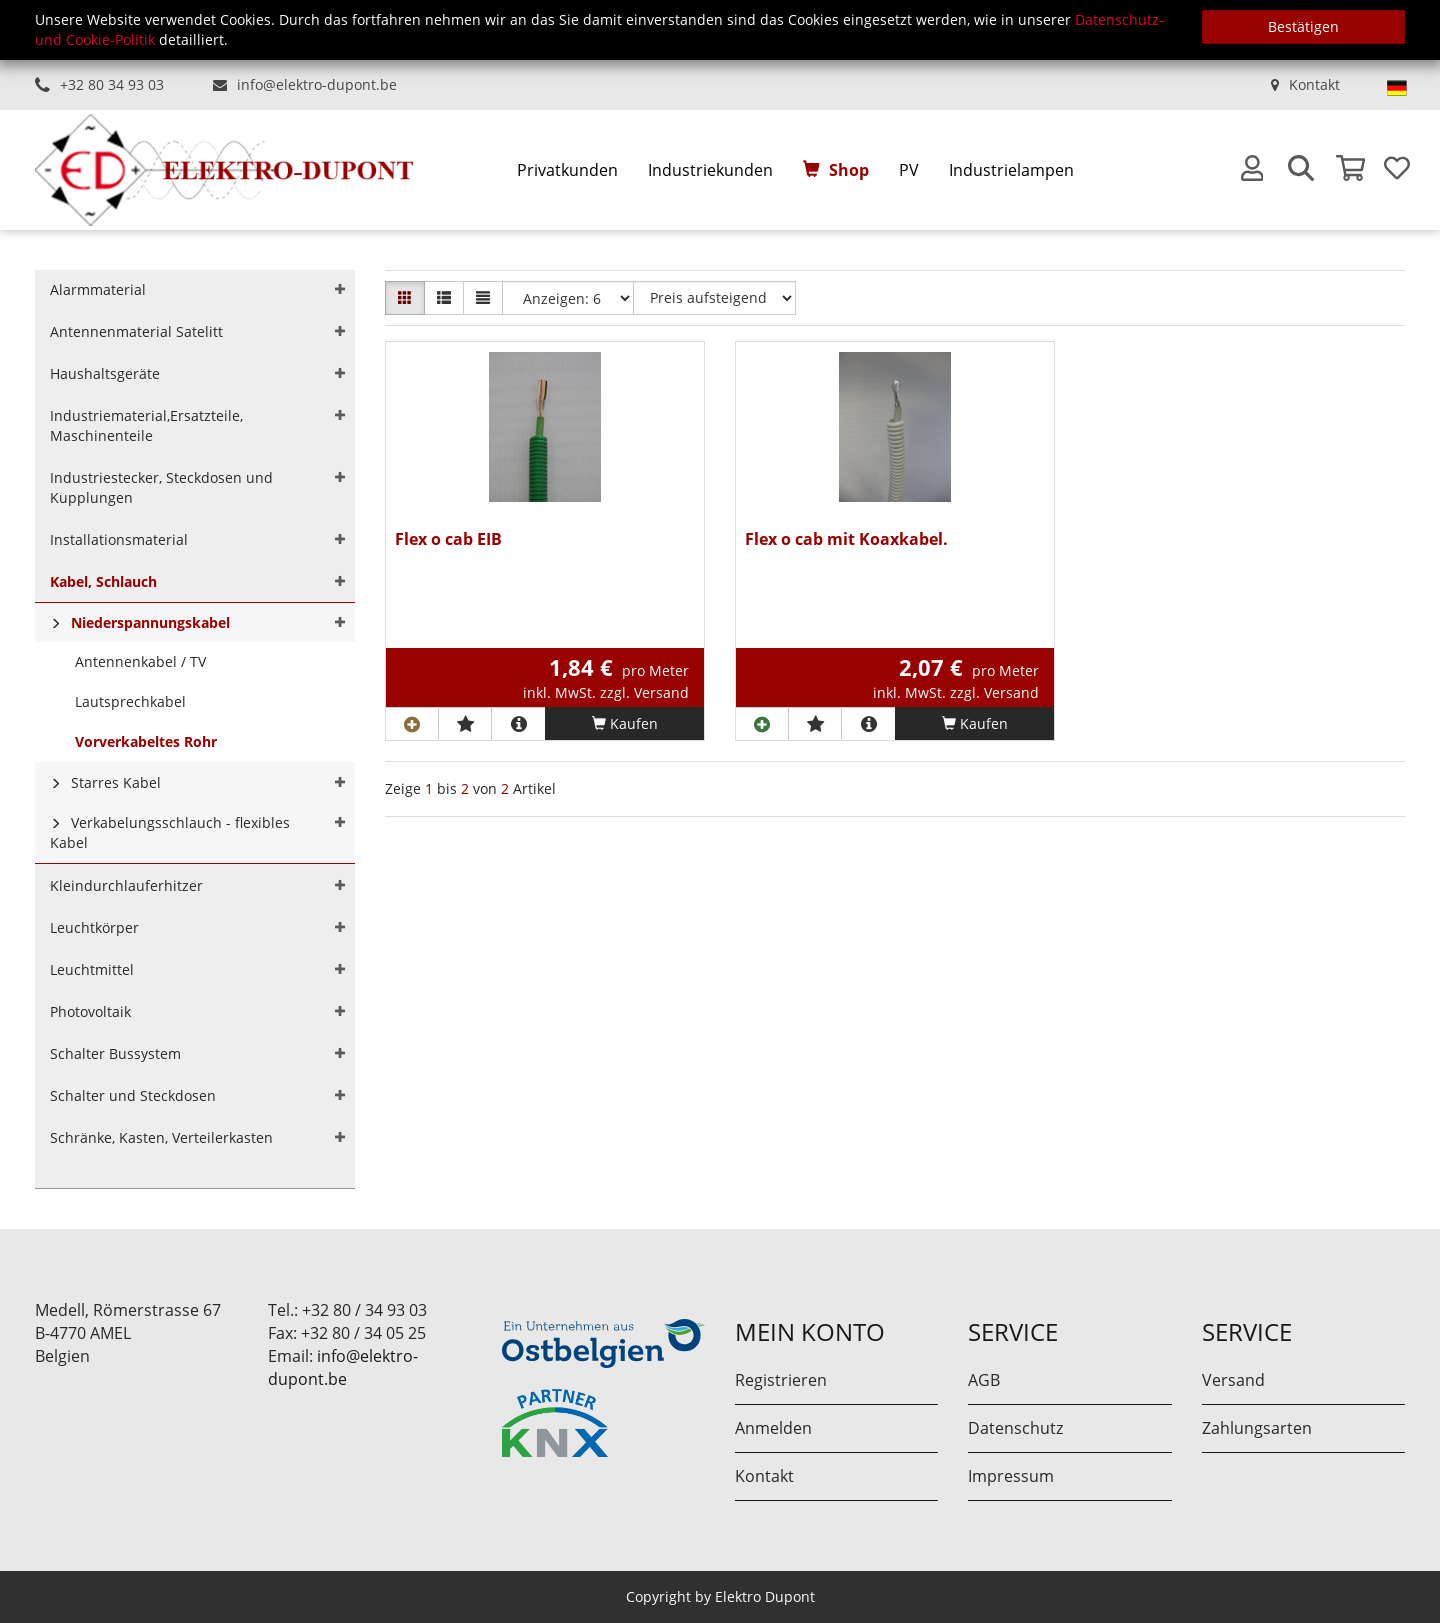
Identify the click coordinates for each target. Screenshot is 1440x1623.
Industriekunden (710, 170)
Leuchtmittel (92, 969)
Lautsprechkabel (130, 701)
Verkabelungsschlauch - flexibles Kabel (170, 832)
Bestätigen (1303, 26)
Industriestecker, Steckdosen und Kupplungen (161, 487)
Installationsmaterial (119, 539)
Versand (1233, 1380)
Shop (849, 170)
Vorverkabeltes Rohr (146, 741)
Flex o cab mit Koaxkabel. (846, 540)
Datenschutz (1015, 1428)
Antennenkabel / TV (140, 661)
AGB (984, 1380)
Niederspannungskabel (150, 622)
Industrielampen (1011, 170)
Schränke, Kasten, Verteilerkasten (161, 1137)
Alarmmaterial (98, 289)
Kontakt (1314, 84)
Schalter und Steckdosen (133, 1095)
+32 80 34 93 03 (112, 84)
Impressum (1011, 1476)
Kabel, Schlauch (103, 581)
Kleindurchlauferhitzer (126, 885)
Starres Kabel (116, 782)
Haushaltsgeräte (105, 373)
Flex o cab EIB (448, 540)
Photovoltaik (90, 1011)
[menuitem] (567, 170)
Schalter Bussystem (115, 1053)
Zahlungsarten (1257, 1428)
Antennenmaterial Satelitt (136, 331)
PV (909, 170)
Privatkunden (567, 170)
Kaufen (625, 723)
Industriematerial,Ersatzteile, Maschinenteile (146, 425)
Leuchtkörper (94, 927)
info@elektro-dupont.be (317, 84)
